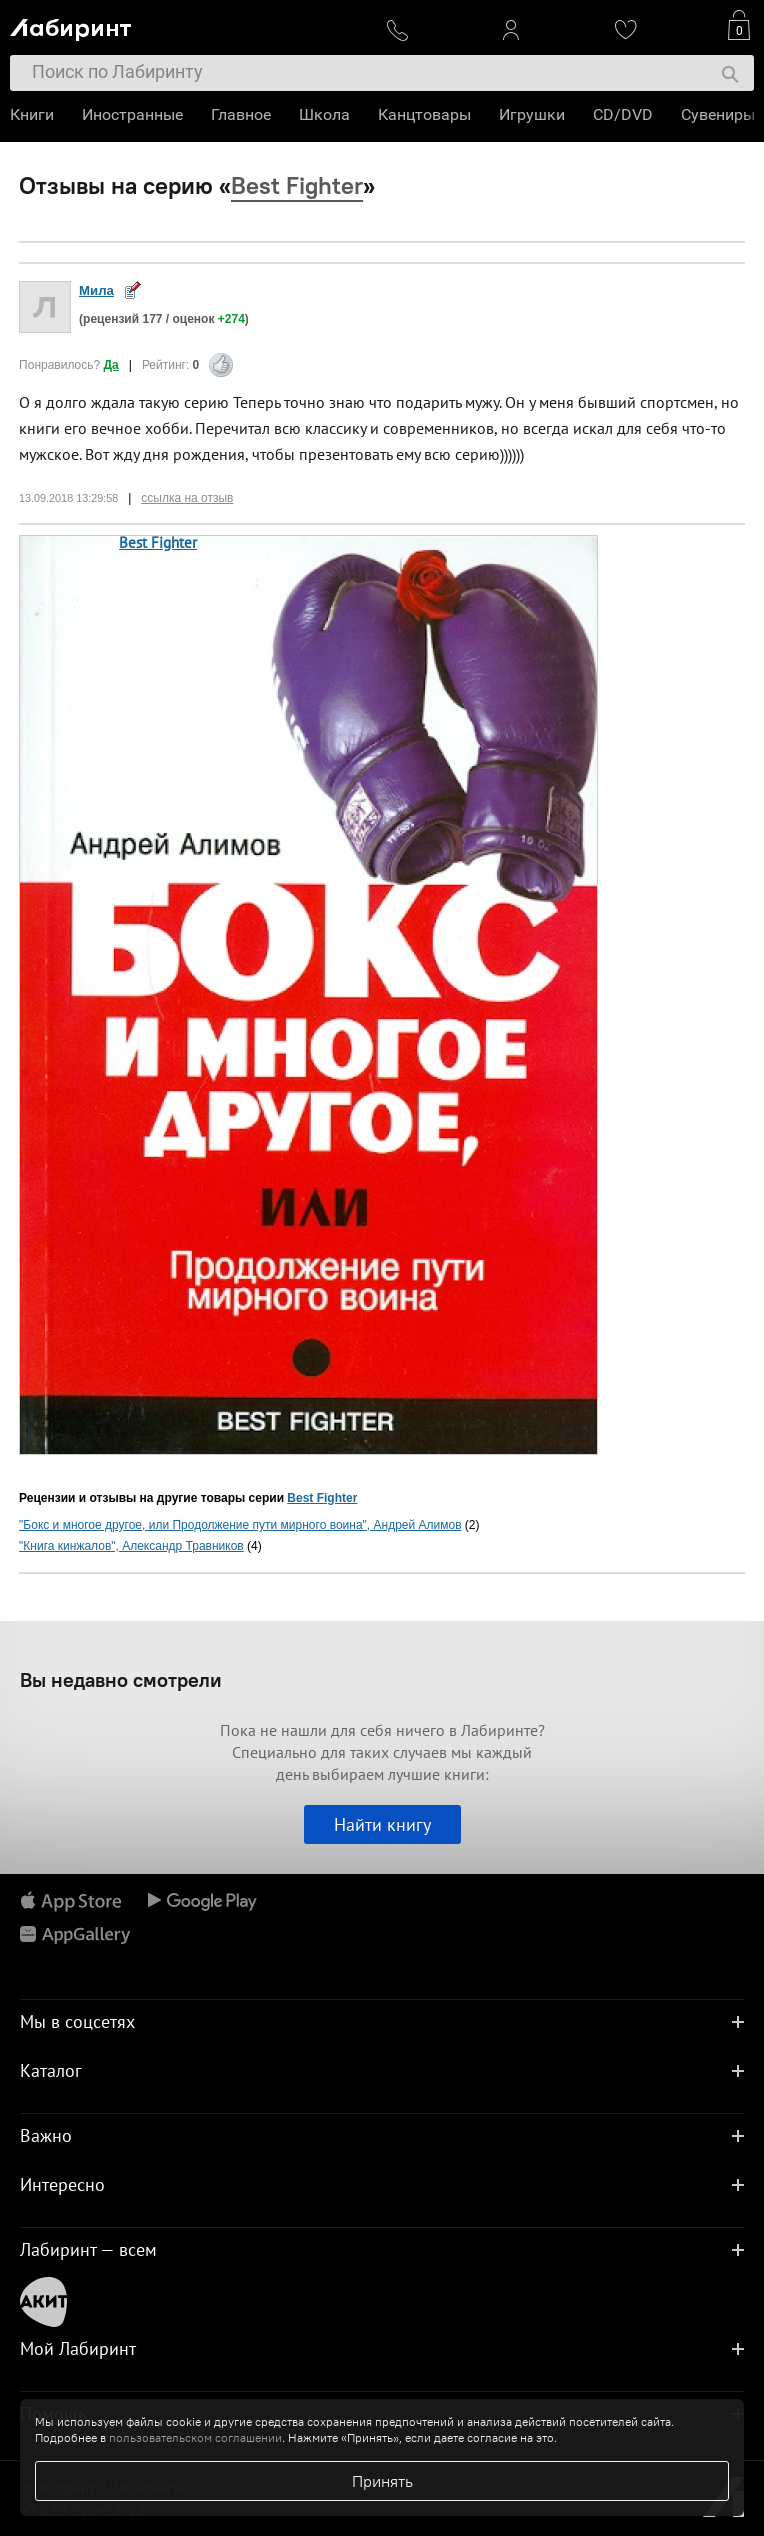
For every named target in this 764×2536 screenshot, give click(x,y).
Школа (324, 114)
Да (111, 365)
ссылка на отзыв (187, 498)
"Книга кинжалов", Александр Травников (131, 1546)
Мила (96, 290)
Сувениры (718, 114)
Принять (382, 2481)
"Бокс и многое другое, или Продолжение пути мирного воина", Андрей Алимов (240, 1525)
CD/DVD (623, 114)
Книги (32, 114)
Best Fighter (158, 542)
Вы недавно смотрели (121, 1679)
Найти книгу (382, 1824)
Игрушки (532, 114)
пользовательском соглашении (195, 2437)
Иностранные (132, 114)
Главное (241, 114)
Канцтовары (424, 114)
